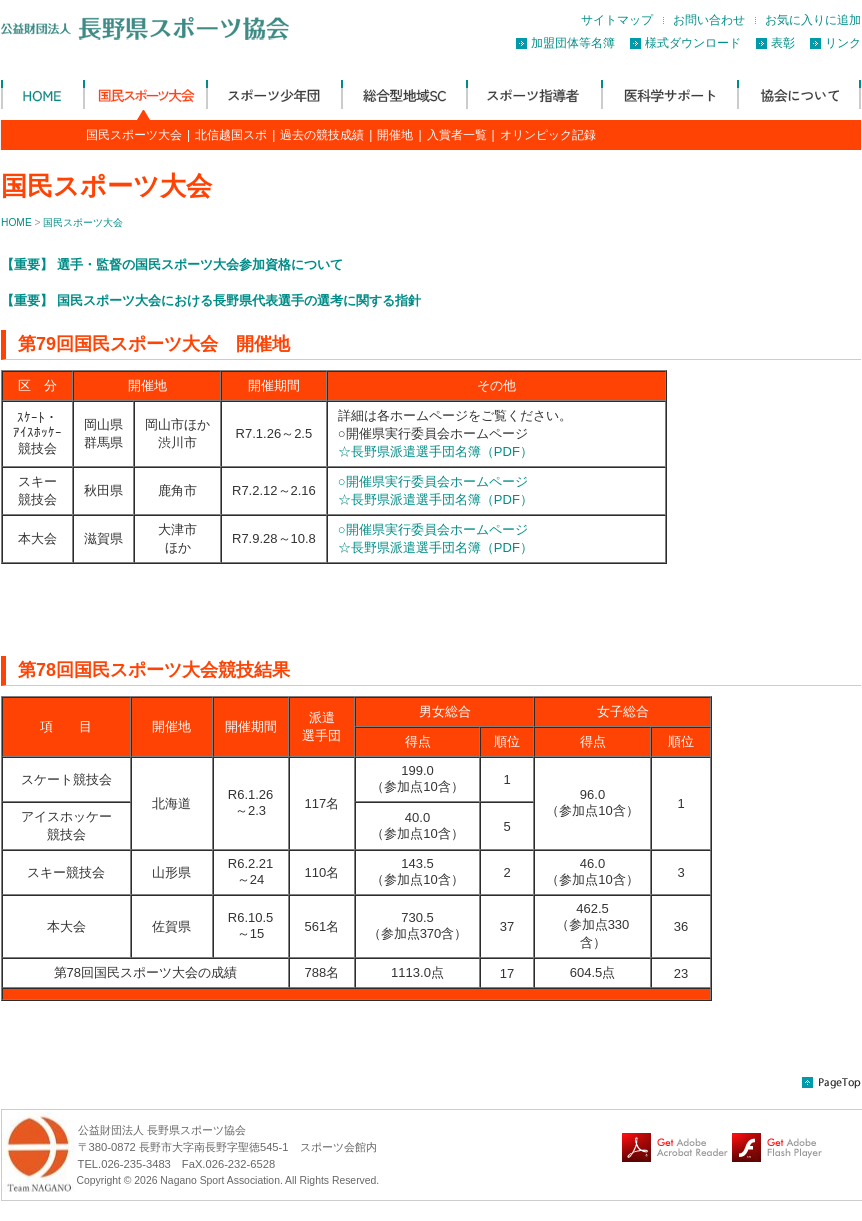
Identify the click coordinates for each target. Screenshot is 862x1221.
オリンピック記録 (548, 135)
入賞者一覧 (457, 135)
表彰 (783, 43)
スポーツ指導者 (533, 94)
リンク (843, 43)
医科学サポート (669, 94)
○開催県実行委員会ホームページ (433, 481)
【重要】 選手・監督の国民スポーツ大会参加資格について (172, 264)
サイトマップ (617, 20)
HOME (16, 222)
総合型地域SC (403, 94)
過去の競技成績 (322, 135)
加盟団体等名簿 (573, 43)
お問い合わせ (709, 20)
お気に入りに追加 (813, 20)
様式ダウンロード (693, 43)
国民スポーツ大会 (144, 94)
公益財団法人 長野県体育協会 (42, 94)
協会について (799, 94)
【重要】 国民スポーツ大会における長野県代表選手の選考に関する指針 (211, 300)
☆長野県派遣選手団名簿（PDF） (435, 451)
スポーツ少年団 (273, 94)
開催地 (395, 135)
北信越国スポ (231, 135)
